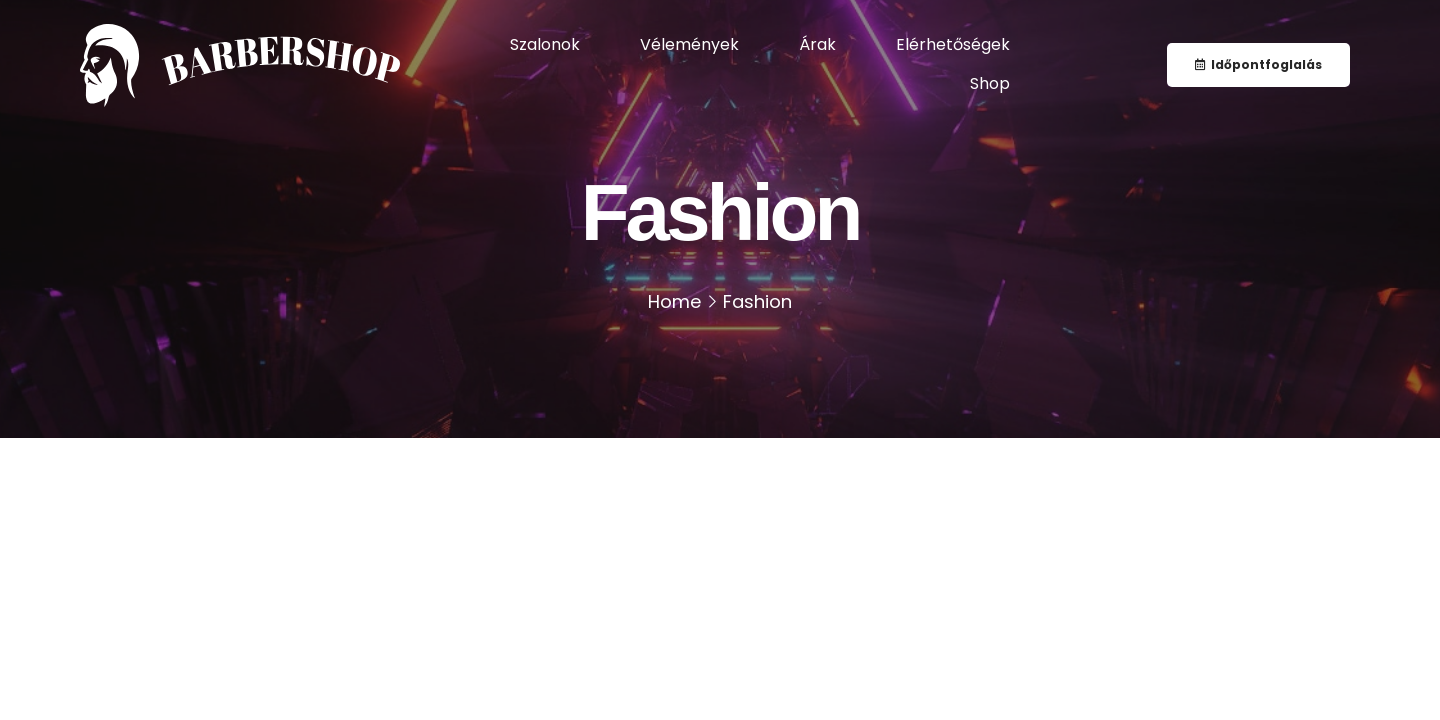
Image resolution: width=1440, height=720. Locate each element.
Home (674, 301)
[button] (1258, 65)
